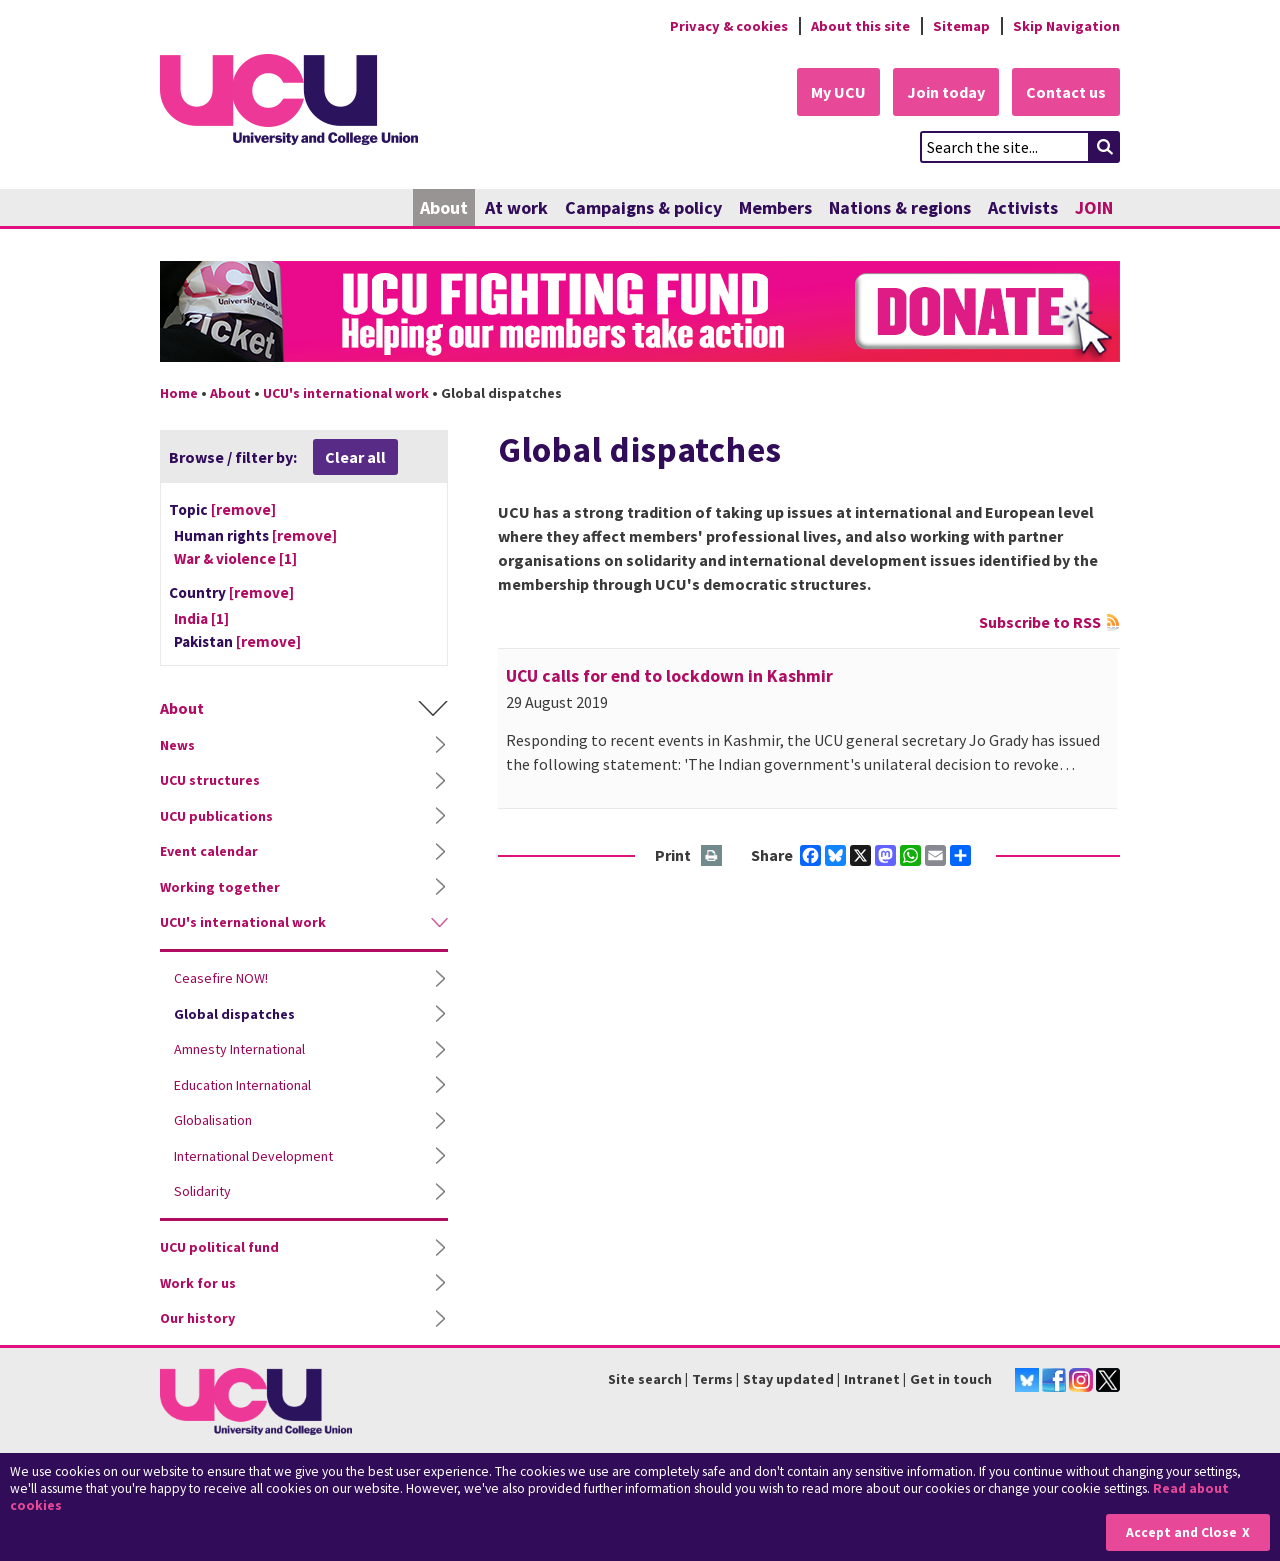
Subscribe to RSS (1040, 622)
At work (516, 207)
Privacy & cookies (729, 26)
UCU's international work (346, 393)
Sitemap (961, 26)
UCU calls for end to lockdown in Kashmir (669, 676)
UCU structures (210, 780)
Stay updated (788, 1379)
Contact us (1066, 92)
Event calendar (209, 851)
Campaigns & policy (643, 207)
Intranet (872, 1379)
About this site (860, 26)
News (177, 745)
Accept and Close (1181, 1532)
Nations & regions (900, 207)
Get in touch (951, 1379)
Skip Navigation (1066, 26)
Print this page (712, 856)
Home (179, 393)
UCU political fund (219, 1247)
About (444, 207)
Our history (197, 1318)
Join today (946, 92)
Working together (220, 887)
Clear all (355, 457)
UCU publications (216, 816)
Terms (712, 1379)
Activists (1023, 207)
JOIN (1094, 207)
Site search (645, 1379)
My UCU (838, 92)
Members (775, 207)
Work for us (198, 1283)
